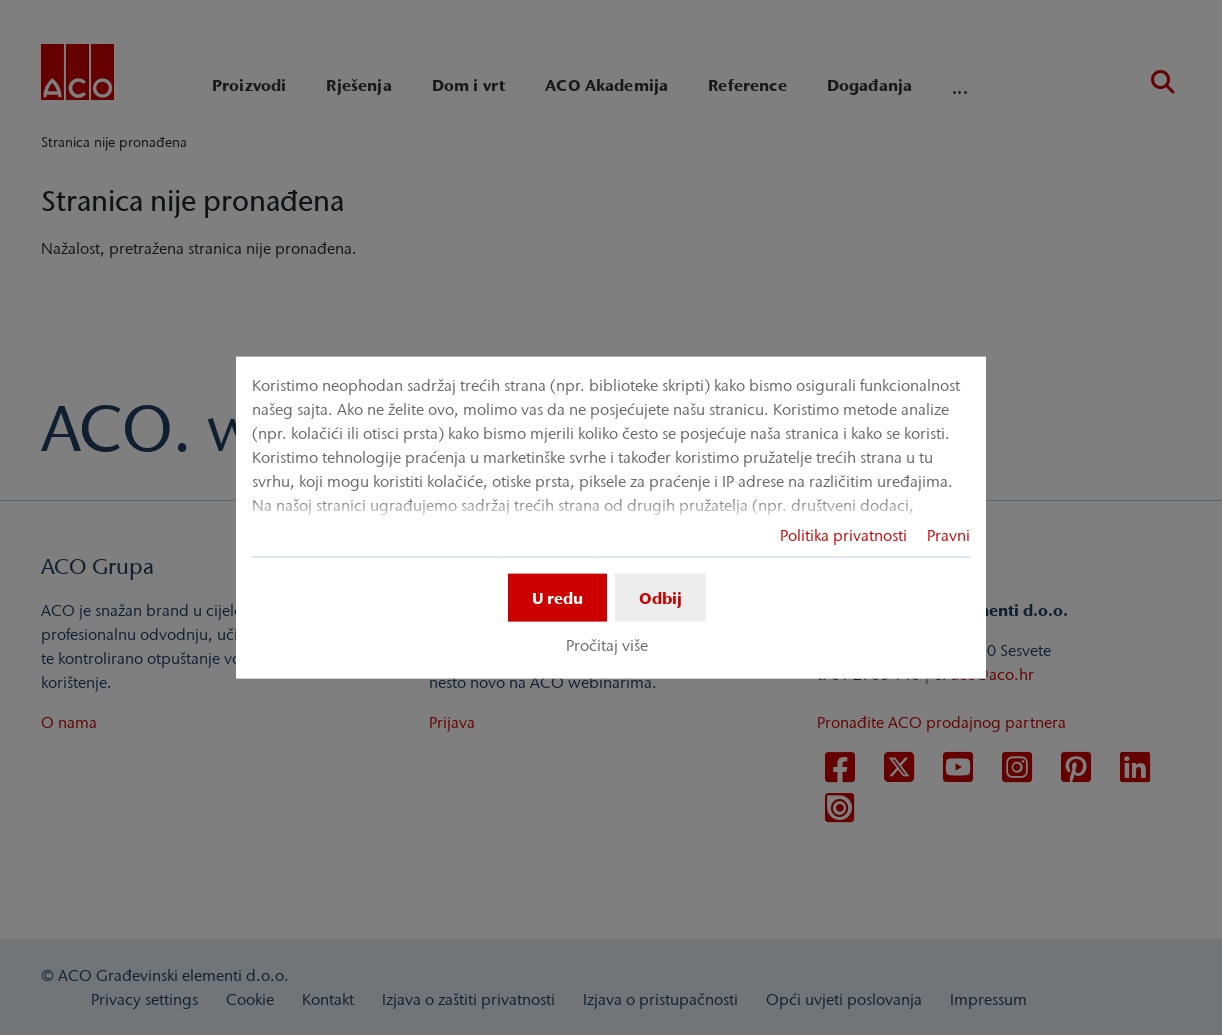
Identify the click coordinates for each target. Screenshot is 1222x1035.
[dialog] (611, 517)
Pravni (948, 534)
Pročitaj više (607, 645)
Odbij (660, 597)
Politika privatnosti (843, 534)
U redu (557, 597)
